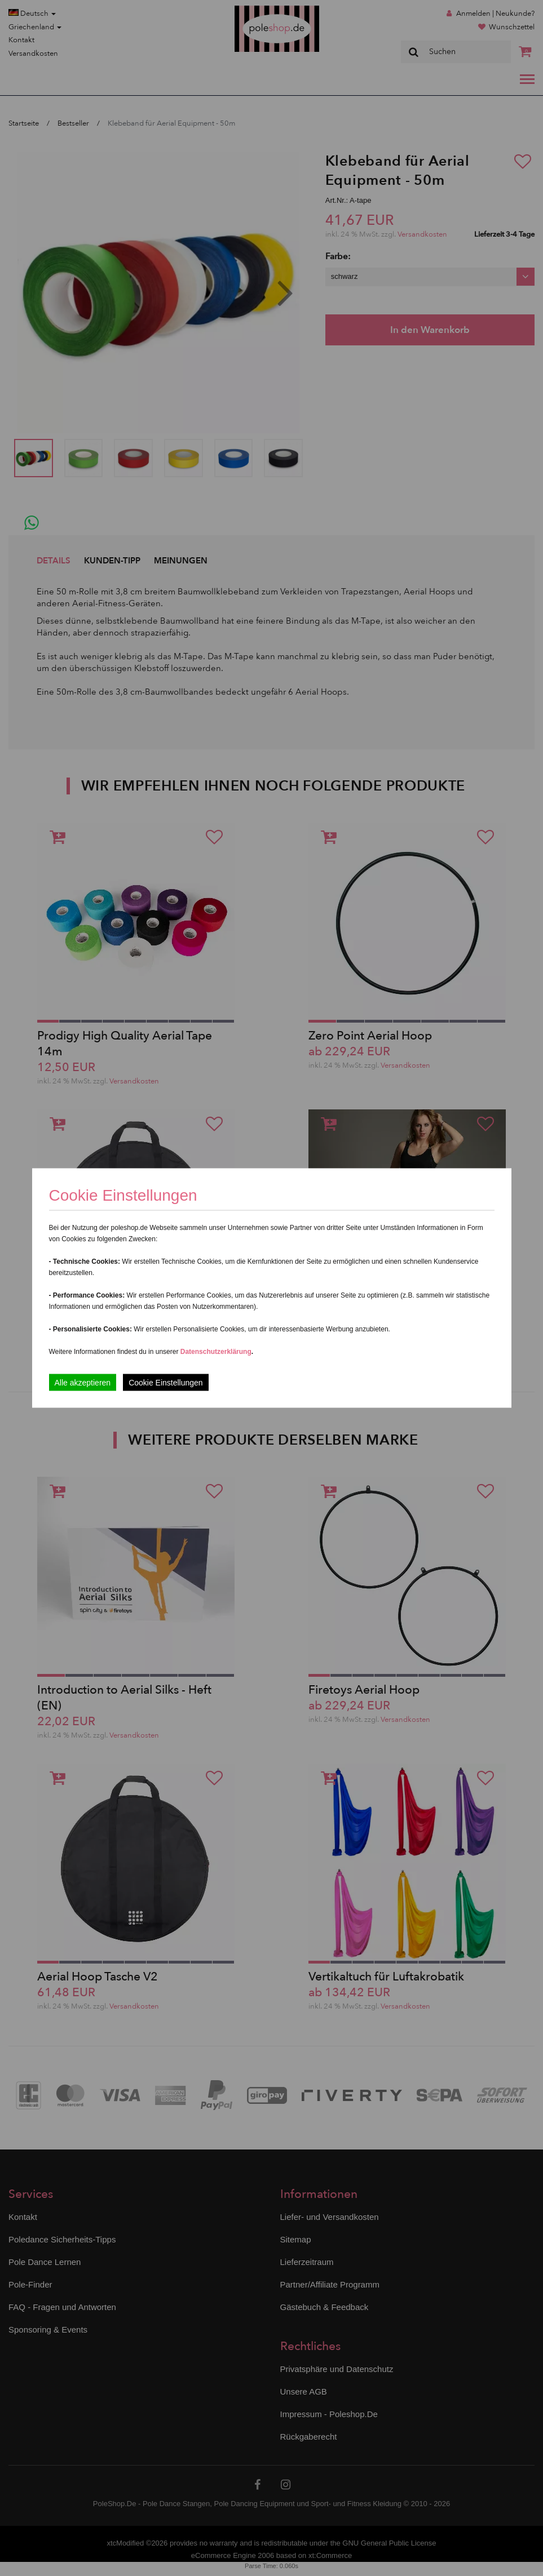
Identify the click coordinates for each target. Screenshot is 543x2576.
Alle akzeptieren (83, 1382)
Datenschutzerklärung (215, 1352)
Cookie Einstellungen (166, 1382)
